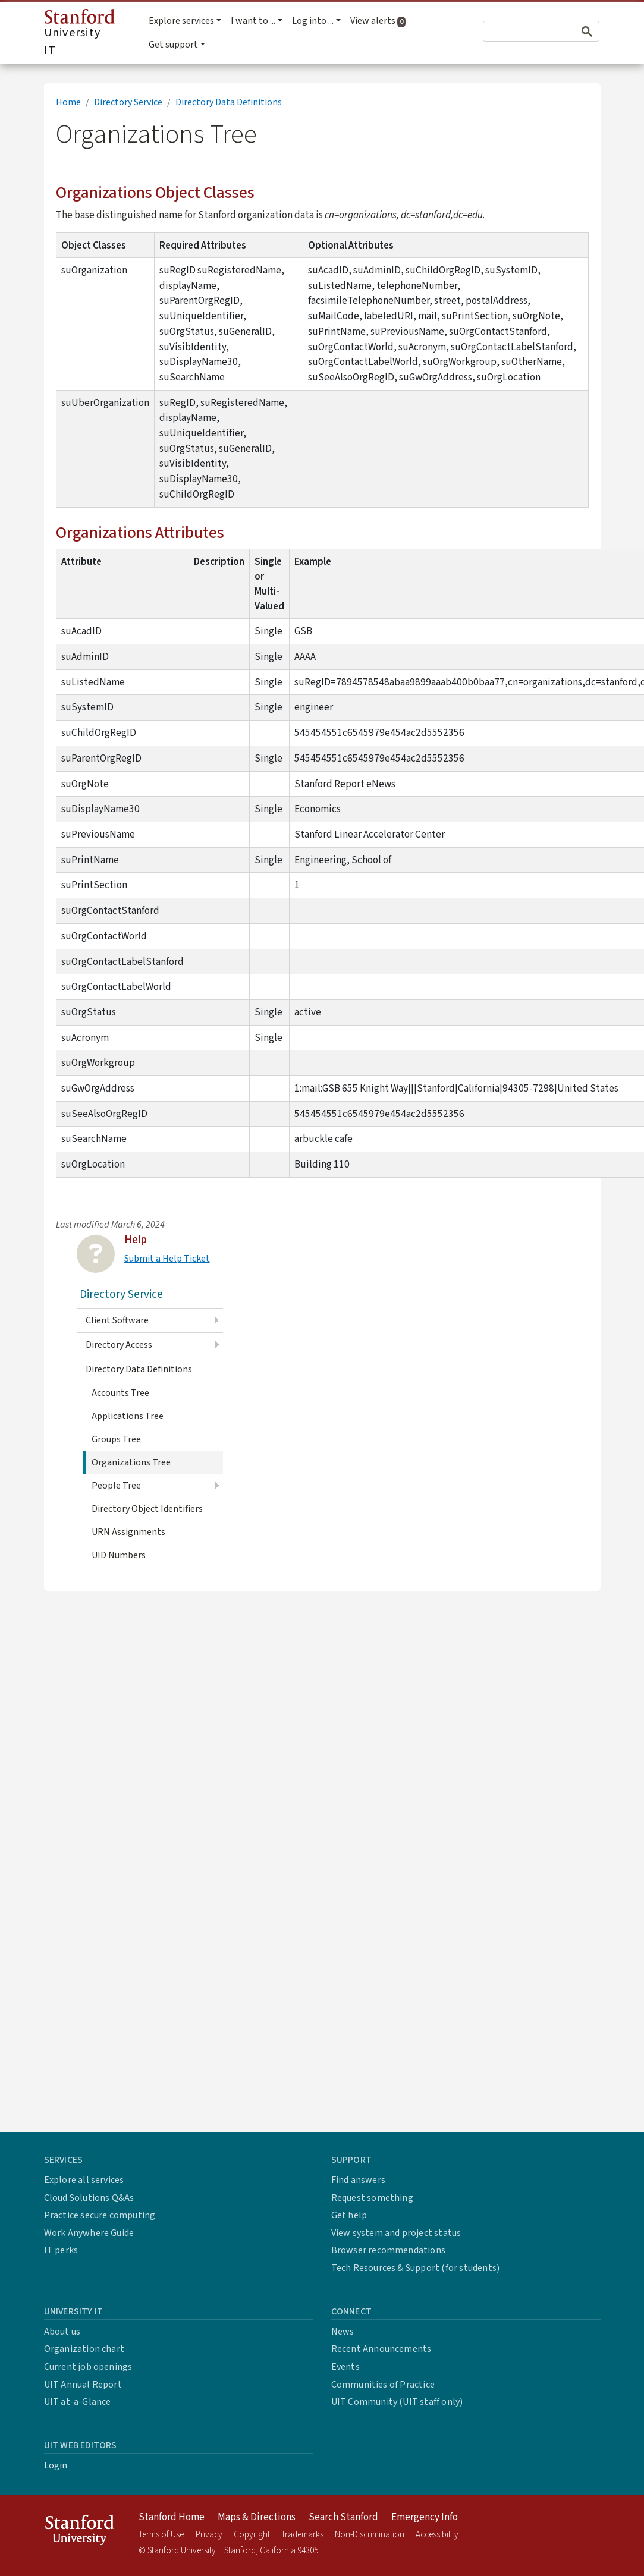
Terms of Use (161, 2534)
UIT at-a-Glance (77, 2401)
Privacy (209, 2534)
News (342, 2331)
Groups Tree (116, 1439)
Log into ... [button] (313, 20)
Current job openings (88, 2366)
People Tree (116, 1485)
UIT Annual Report (83, 2384)
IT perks (61, 2250)
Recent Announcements (381, 2348)
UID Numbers (119, 1555)
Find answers (358, 2180)
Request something (372, 2197)
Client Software (117, 1320)
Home (68, 102)
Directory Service (128, 102)
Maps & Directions (257, 2517)
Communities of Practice (383, 2384)
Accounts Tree (120, 1392)
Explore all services (84, 2180)
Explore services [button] (181, 20)
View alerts (380, 20)
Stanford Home (172, 2517)
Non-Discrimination (369, 2534)
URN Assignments (128, 1532)
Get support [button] (173, 44)
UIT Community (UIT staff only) (397, 2401)
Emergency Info (424, 2517)
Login (56, 2465)
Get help (349, 2215)
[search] (520, 31)
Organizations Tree (131, 1462)
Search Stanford (343, 2517)
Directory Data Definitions (228, 102)
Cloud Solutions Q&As (89, 2197)
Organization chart (84, 2348)
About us (62, 2331)
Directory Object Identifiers (147, 1508)
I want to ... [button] (253, 20)
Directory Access (119, 1344)
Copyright (252, 2534)
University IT (79, 34)
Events (345, 2366)
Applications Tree (128, 1416)
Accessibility (437, 2534)
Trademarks (302, 2534)
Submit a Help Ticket (167, 1258)
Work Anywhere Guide (89, 2233)
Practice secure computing (100, 2215)
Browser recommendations (388, 2250)
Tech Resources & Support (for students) (415, 2268)
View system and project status (396, 2233)
